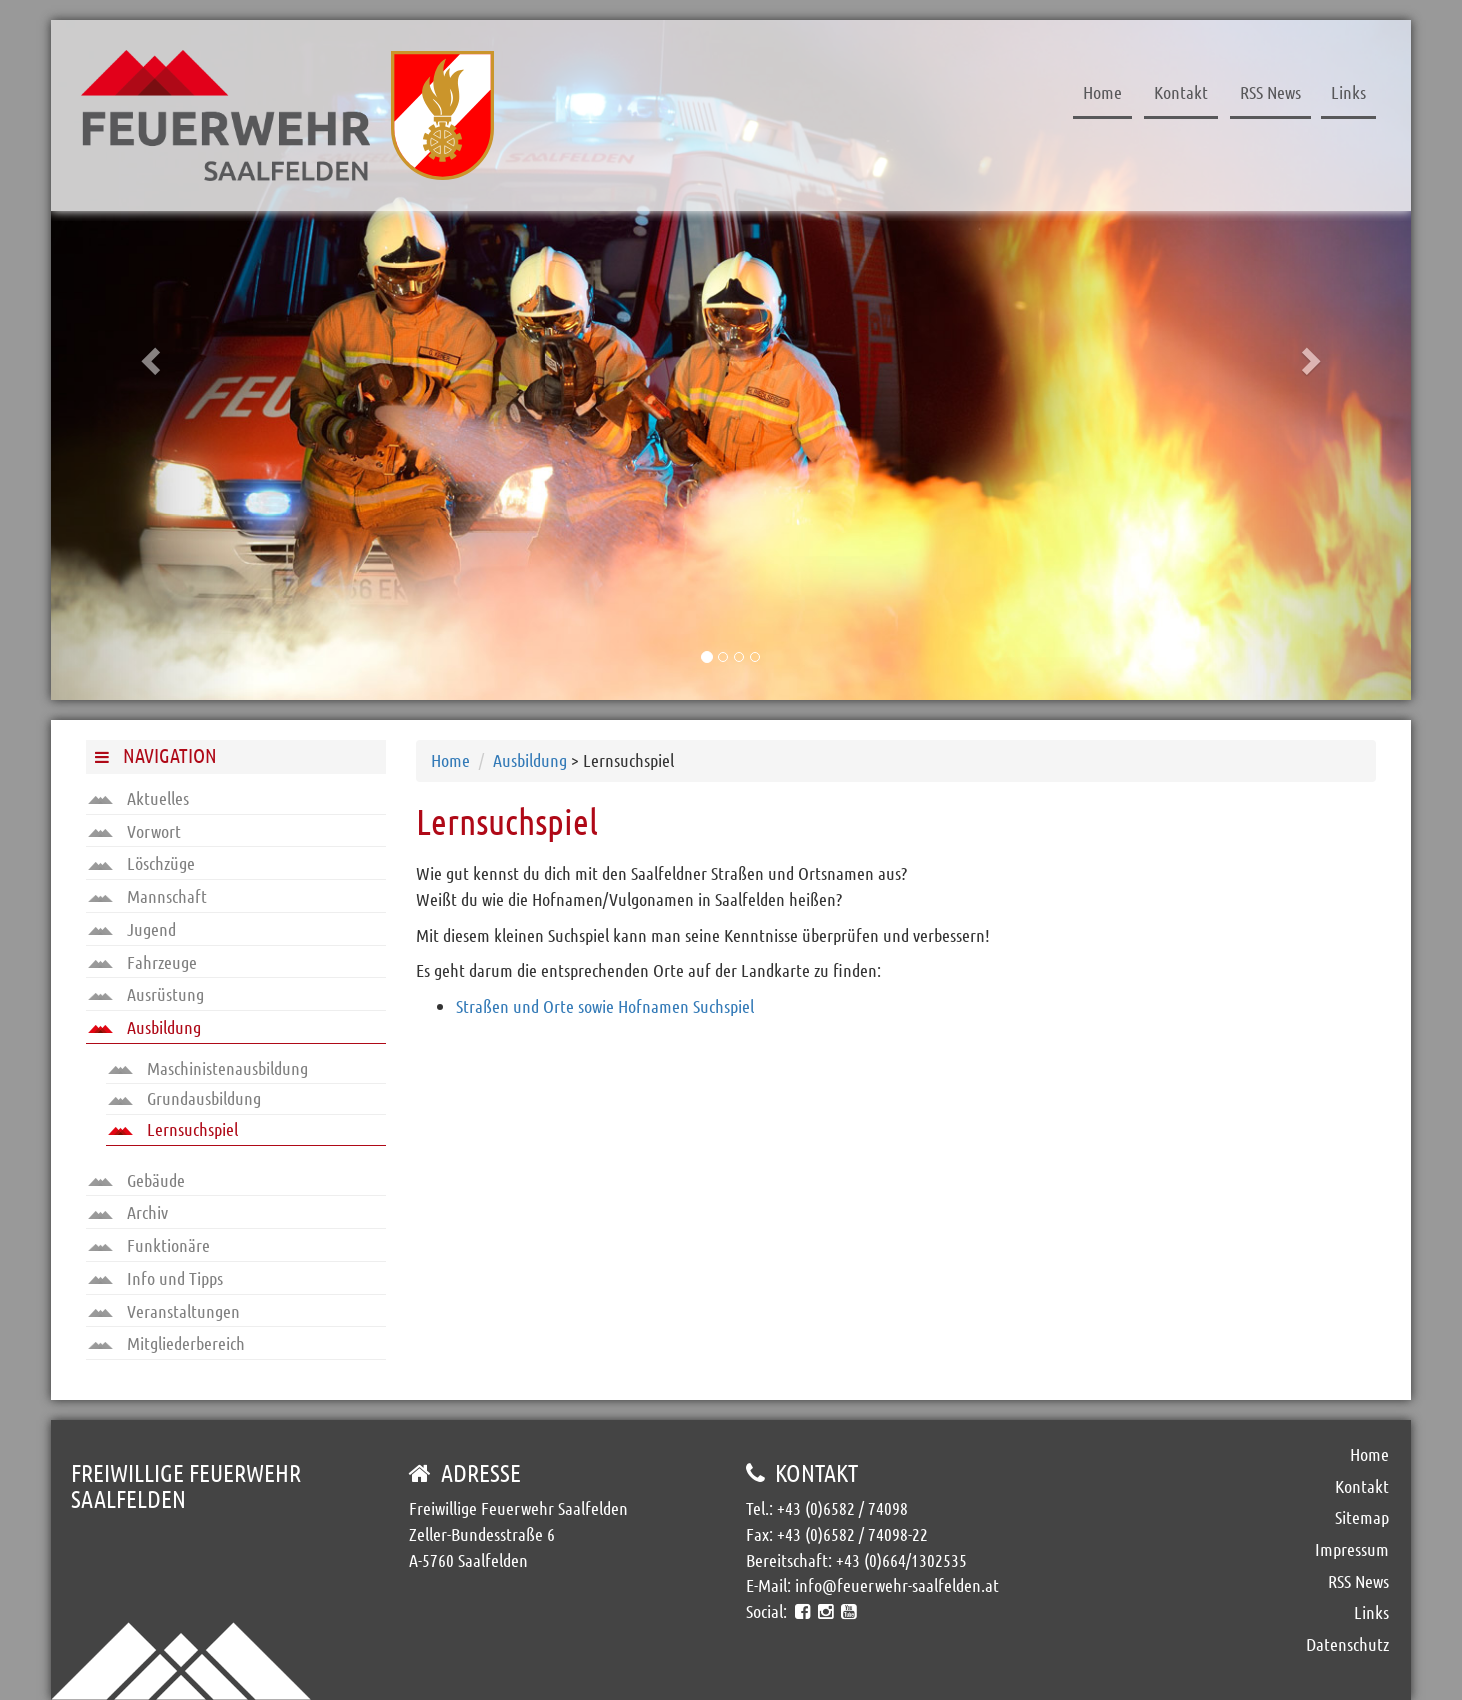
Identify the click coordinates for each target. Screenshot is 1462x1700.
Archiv (128, 1212)
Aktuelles (138, 798)
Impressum (1352, 1549)
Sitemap (1362, 1517)
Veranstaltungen (164, 1311)
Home (1102, 92)
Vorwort (134, 831)
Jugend (132, 929)
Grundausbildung (184, 1098)
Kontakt (1181, 92)
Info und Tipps (155, 1278)
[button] (153, 360)
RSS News (1270, 92)
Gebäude (136, 1180)
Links (1348, 92)
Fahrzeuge (142, 962)
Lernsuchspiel (173, 1129)
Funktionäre (149, 1245)
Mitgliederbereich (166, 1343)
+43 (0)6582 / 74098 (842, 1508)
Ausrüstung (146, 994)
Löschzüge (141, 863)
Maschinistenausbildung (208, 1068)
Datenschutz (1347, 1644)
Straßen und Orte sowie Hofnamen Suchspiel (605, 1006)
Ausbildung (144, 1027)
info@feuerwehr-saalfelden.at (897, 1585)
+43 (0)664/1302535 (901, 1560)
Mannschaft (147, 896)
